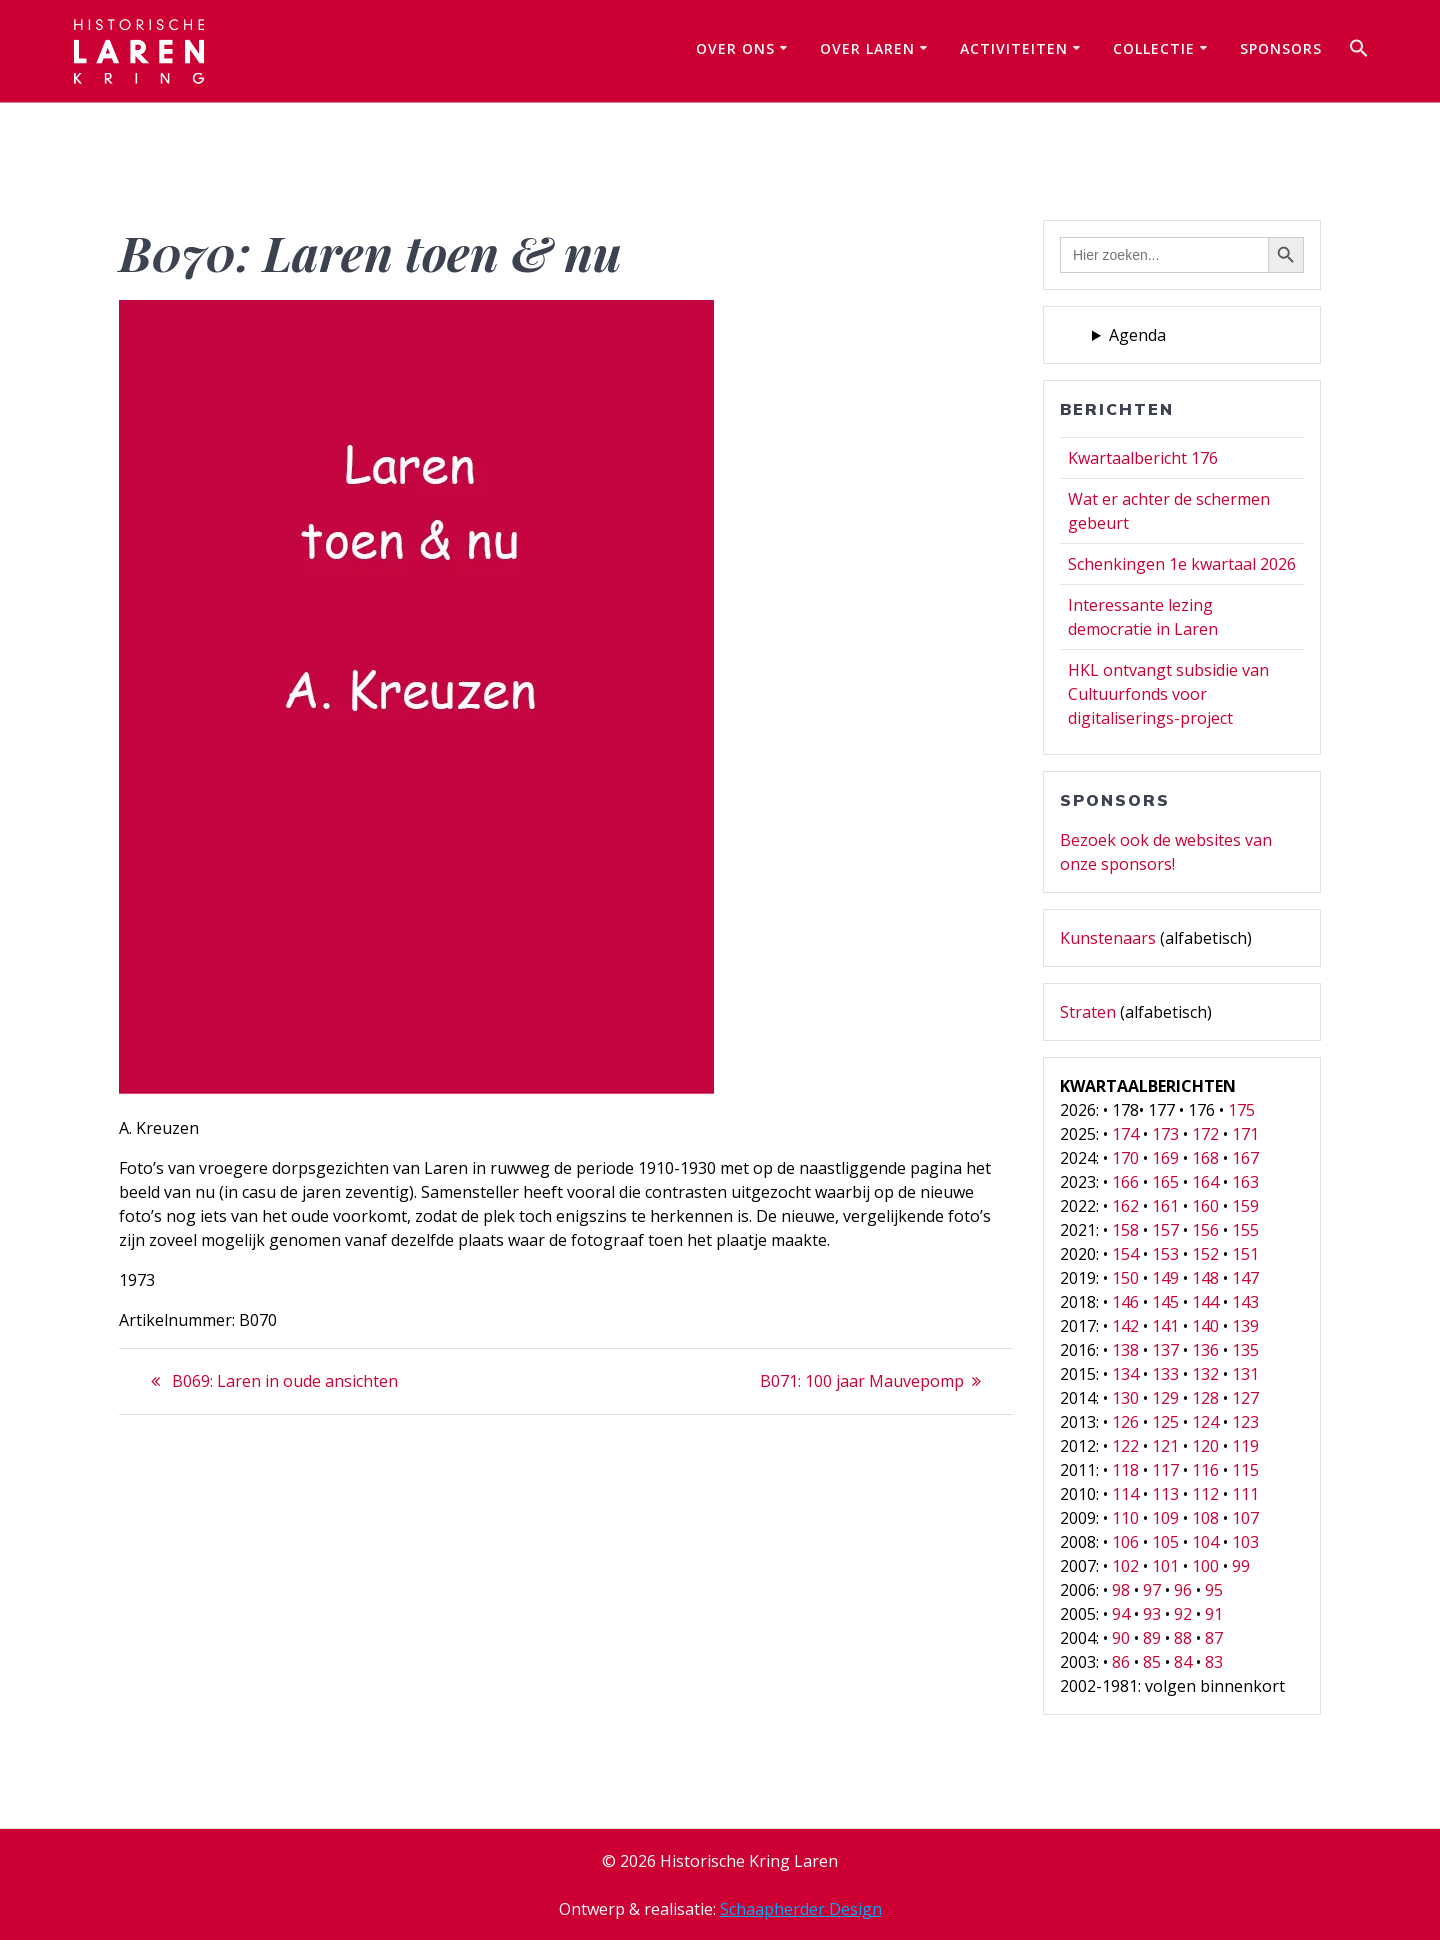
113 (1165, 1494)
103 (1245, 1542)
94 (1121, 1614)
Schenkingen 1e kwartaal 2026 (1182, 564)
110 (1125, 1518)
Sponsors (1281, 48)
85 (1152, 1662)
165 (1165, 1182)
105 (1165, 1542)
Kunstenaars (1108, 938)
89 (1152, 1638)
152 (1205, 1254)
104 (1205, 1542)
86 (1121, 1662)
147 (1245, 1278)
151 (1245, 1254)
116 (1205, 1470)
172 (1205, 1134)
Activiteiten (1014, 48)
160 (1205, 1206)
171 (1245, 1134)
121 (1165, 1446)
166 (1125, 1182)
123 (1245, 1422)
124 (1205, 1422)
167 (1245, 1158)
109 (1165, 1518)
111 (1245, 1494)
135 (1245, 1350)
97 (1152, 1590)
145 (1165, 1302)
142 (1125, 1326)
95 (1214, 1590)
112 (1205, 1494)
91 (1214, 1614)
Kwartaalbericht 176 (1143, 458)
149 (1165, 1278)
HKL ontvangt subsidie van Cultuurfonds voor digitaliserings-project (1168, 694)
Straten (1088, 1012)
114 (1125, 1494)
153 (1165, 1254)
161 (1165, 1206)
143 (1245, 1302)
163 (1245, 1182)
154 (1125, 1254)
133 (1165, 1374)
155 (1245, 1230)
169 (1165, 1158)
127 (1245, 1398)
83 (1214, 1662)
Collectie (1154, 48)
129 (1165, 1398)
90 (1121, 1638)
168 (1205, 1158)
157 (1165, 1230)
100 (1205, 1566)
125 (1165, 1422)
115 (1245, 1470)
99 (1241, 1566)
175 (1241, 1110)
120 (1205, 1446)
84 (1183, 1662)
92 (1183, 1614)
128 (1205, 1398)
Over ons (735, 48)
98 (1121, 1590)
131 (1245, 1374)
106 (1125, 1542)
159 (1245, 1206)
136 (1205, 1350)
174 (1125, 1134)
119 (1245, 1446)
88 (1183, 1638)
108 (1205, 1518)
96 (1183, 1590)
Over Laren (867, 48)
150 (1125, 1278)
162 (1125, 1206)
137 (1165, 1350)
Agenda (1137, 335)
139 (1245, 1326)
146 (1125, 1302)
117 (1165, 1470)
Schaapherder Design (801, 1909)
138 (1125, 1350)
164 (1205, 1182)
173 (1165, 1134)
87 (1214, 1638)
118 (1125, 1470)
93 (1152, 1614)
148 (1205, 1278)
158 (1125, 1230)
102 (1125, 1566)
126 (1125, 1422)
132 (1205, 1374)
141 (1165, 1326)
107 (1245, 1518)
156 (1205, 1230)
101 (1165, 1566)
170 (1125, 1158)
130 (1125, 1398)
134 (1125, 1374)
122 (1125, 1446)
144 (1205, 1302)
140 (1205, 1326)
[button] (1359, 51)
